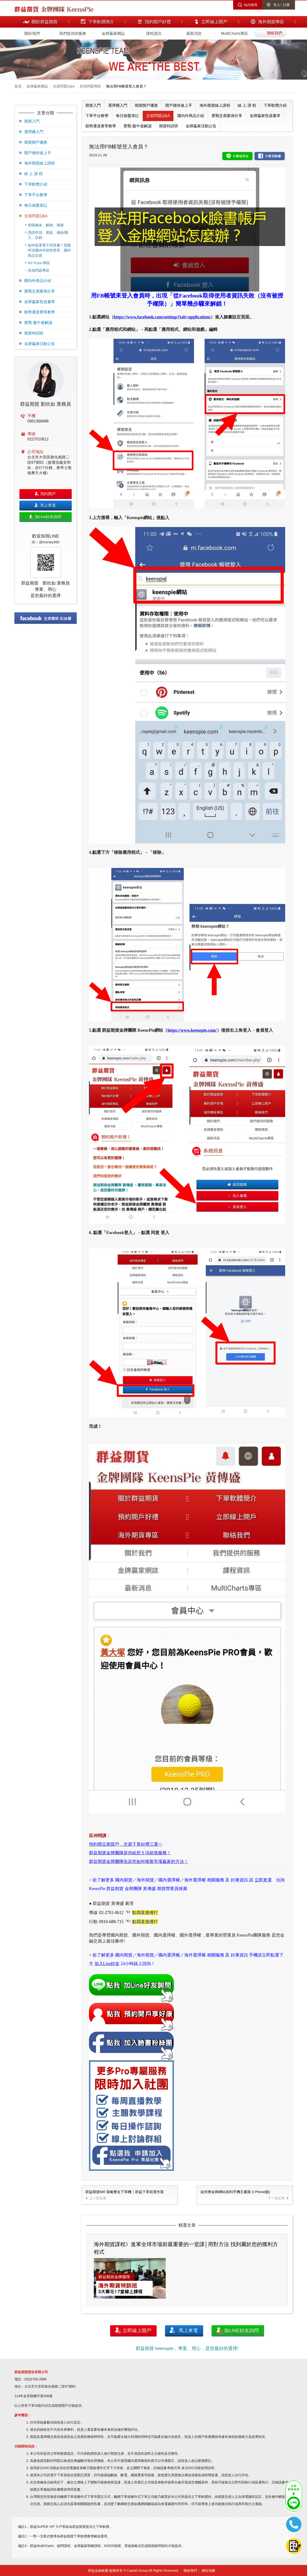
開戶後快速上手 (37, 153)
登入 (276, 5)
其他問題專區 (90, 86)
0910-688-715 (111, 1921)
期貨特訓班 (33, 333)
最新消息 (194, 33)
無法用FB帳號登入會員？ (126, 86)
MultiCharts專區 (234, 33)
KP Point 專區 (39, 263)
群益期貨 (26, 9)
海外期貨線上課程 (39, 163)
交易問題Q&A (64, 86)
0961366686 (38, 421)
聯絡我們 (190, 2570)
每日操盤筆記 (35, 205)
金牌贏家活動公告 (39, 344)
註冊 (286, 5)
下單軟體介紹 (35, 184)
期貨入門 (32, 121)
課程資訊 (153, 33)
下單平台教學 (35, 195)
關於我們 (32, 33)
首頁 (18, 86)
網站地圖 (208, 2570)
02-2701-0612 (111, 1912)
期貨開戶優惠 (35, 142)
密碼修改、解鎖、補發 (46, 225)
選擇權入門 (33, 132)
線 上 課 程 (33, 174)
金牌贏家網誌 (113, 33)
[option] (45, 480)
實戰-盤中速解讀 (38, 323)
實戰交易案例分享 (39, 291)
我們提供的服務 (72, 33)
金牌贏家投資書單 (39, 302)
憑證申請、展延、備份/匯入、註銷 (48, 235)
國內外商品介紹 (37, 281)
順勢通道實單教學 (39, 312)
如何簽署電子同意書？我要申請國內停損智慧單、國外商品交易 (49, 250)
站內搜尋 (250, 5)
